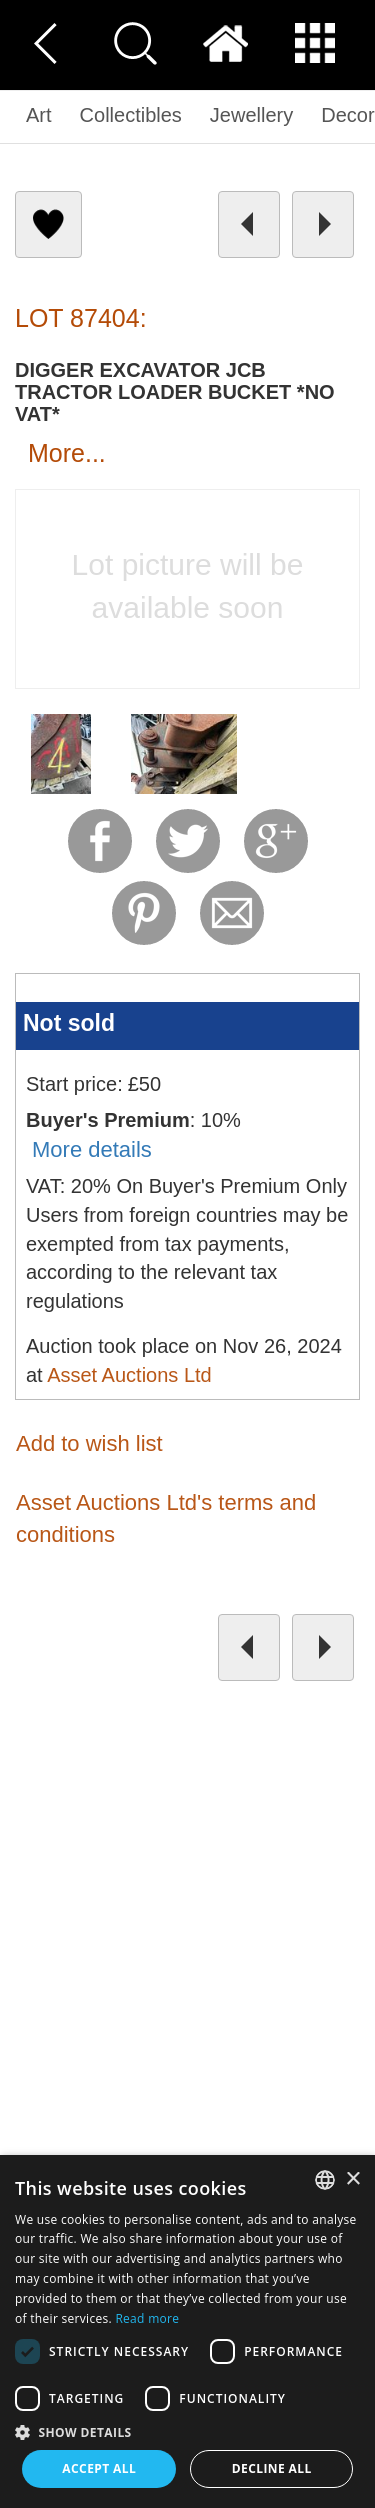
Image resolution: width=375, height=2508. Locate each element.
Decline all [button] (272, 2468)
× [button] (352, 2179)
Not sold (69, 1023)
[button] (187, 2431)
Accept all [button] (99, 2468)
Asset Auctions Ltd (129, 1375)
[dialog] (187, 2331)
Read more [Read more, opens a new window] (147, 2318)
